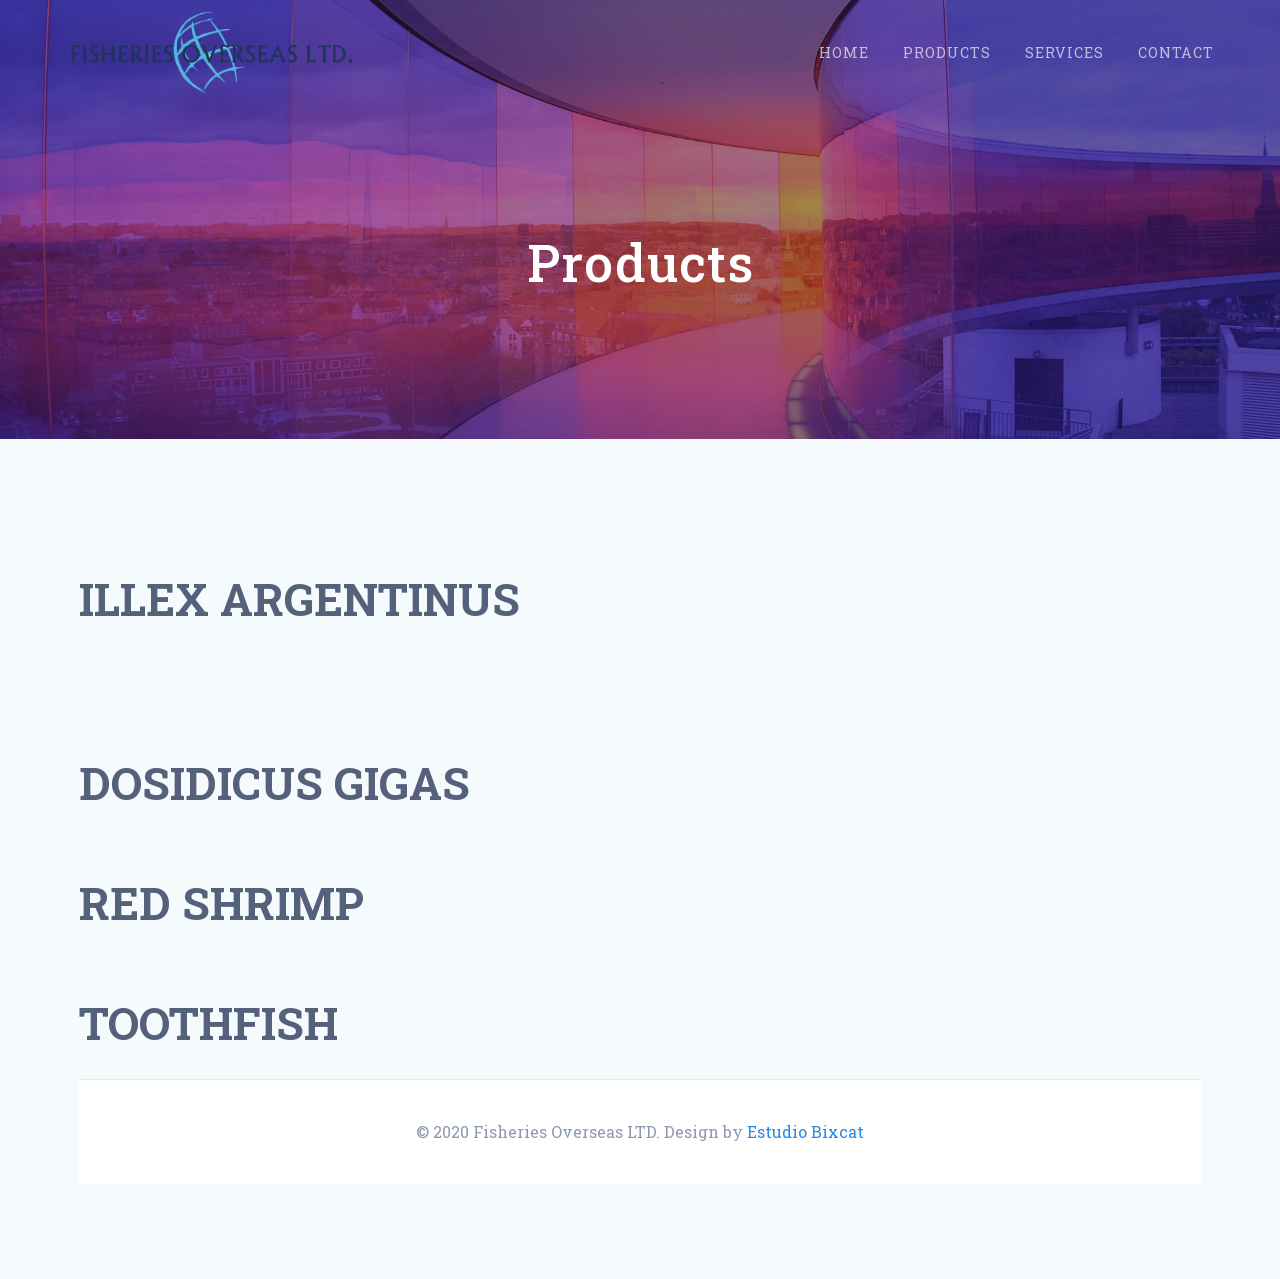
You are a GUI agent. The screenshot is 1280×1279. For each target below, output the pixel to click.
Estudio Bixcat (805, 1131)
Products (947, 52)
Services (1064, 52)
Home (844, 52)
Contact (1176, 52)
